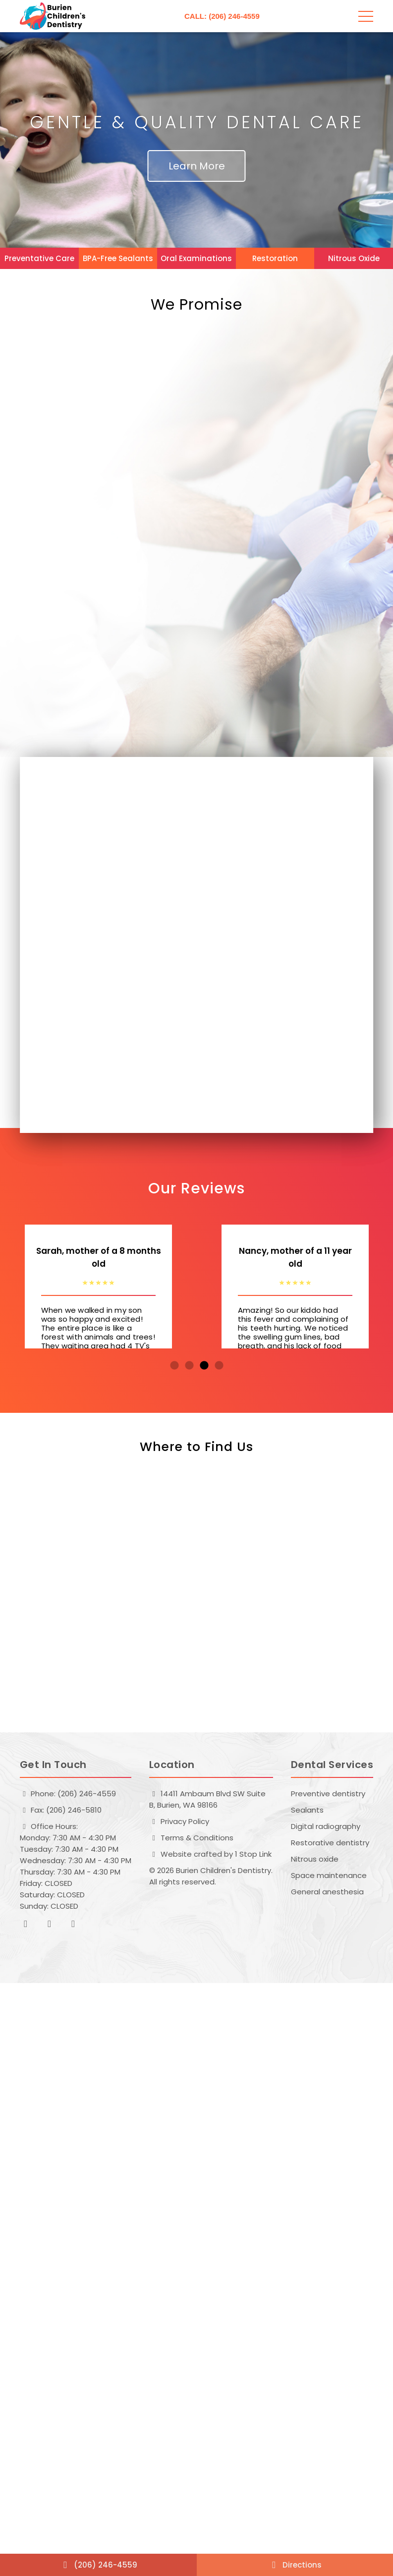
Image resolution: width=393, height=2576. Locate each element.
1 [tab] (174, 1366)
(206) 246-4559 (98, 2565)
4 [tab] (219, 1366)
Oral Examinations (196, 258)
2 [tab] (189, 1366)
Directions (295, 2565)
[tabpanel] (98, 1286)
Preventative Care (39, 258)
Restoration (275, 258)
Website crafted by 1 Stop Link (210, 1854)
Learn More (196, 166)
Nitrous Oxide (354, 258)
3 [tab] (204, 1366)
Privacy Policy (179, 1821)
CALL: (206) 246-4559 (222, 16)
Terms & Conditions (191, 1837)
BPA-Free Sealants (118, 258)
